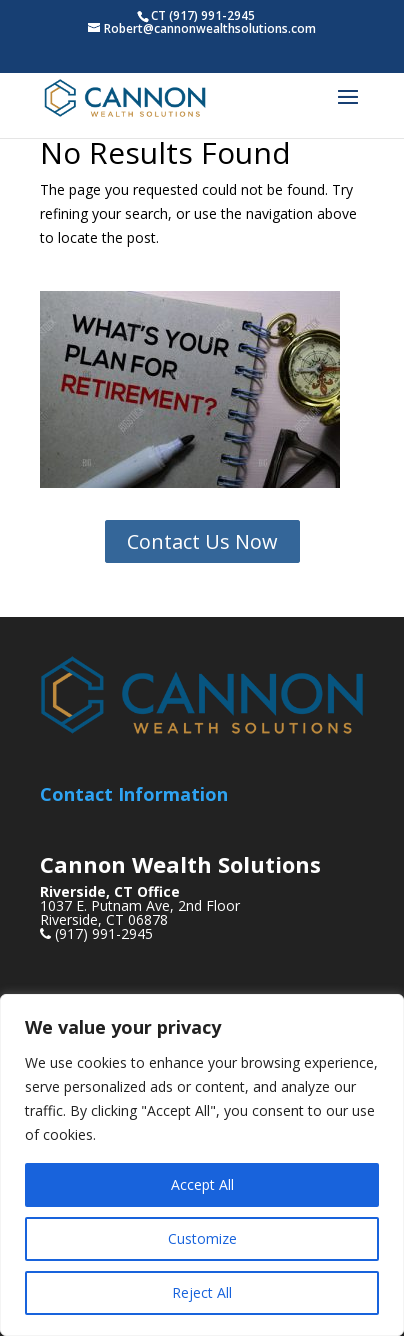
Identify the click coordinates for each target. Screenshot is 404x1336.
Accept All (202, 1184)
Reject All (202, 1292)
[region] (202, 1165)
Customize (202, 1238)
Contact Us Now (202, 541)
